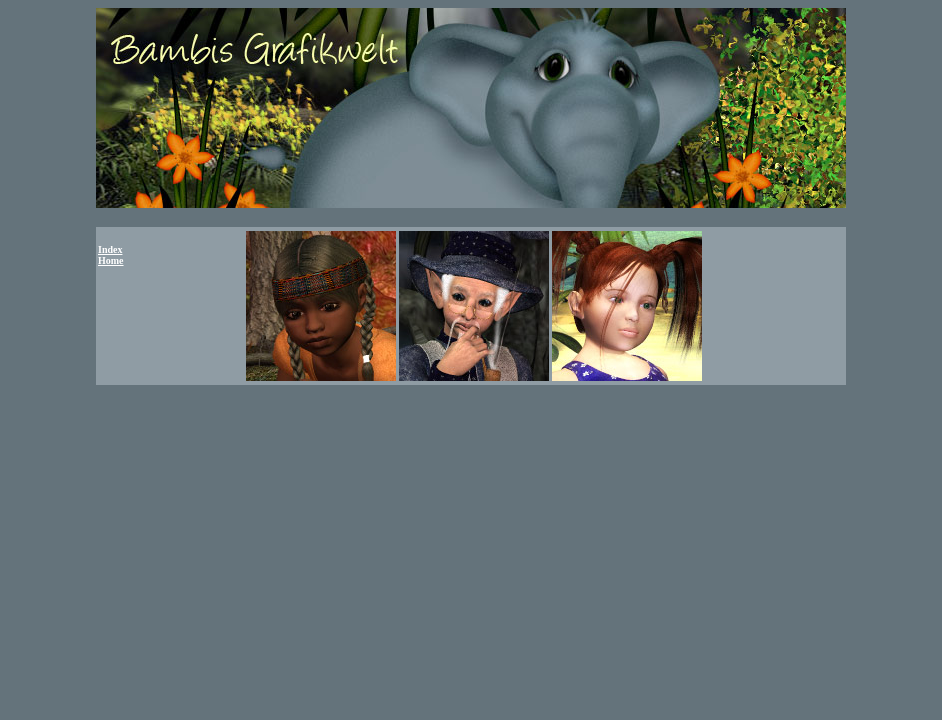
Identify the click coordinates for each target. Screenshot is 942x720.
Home (111, 260)
